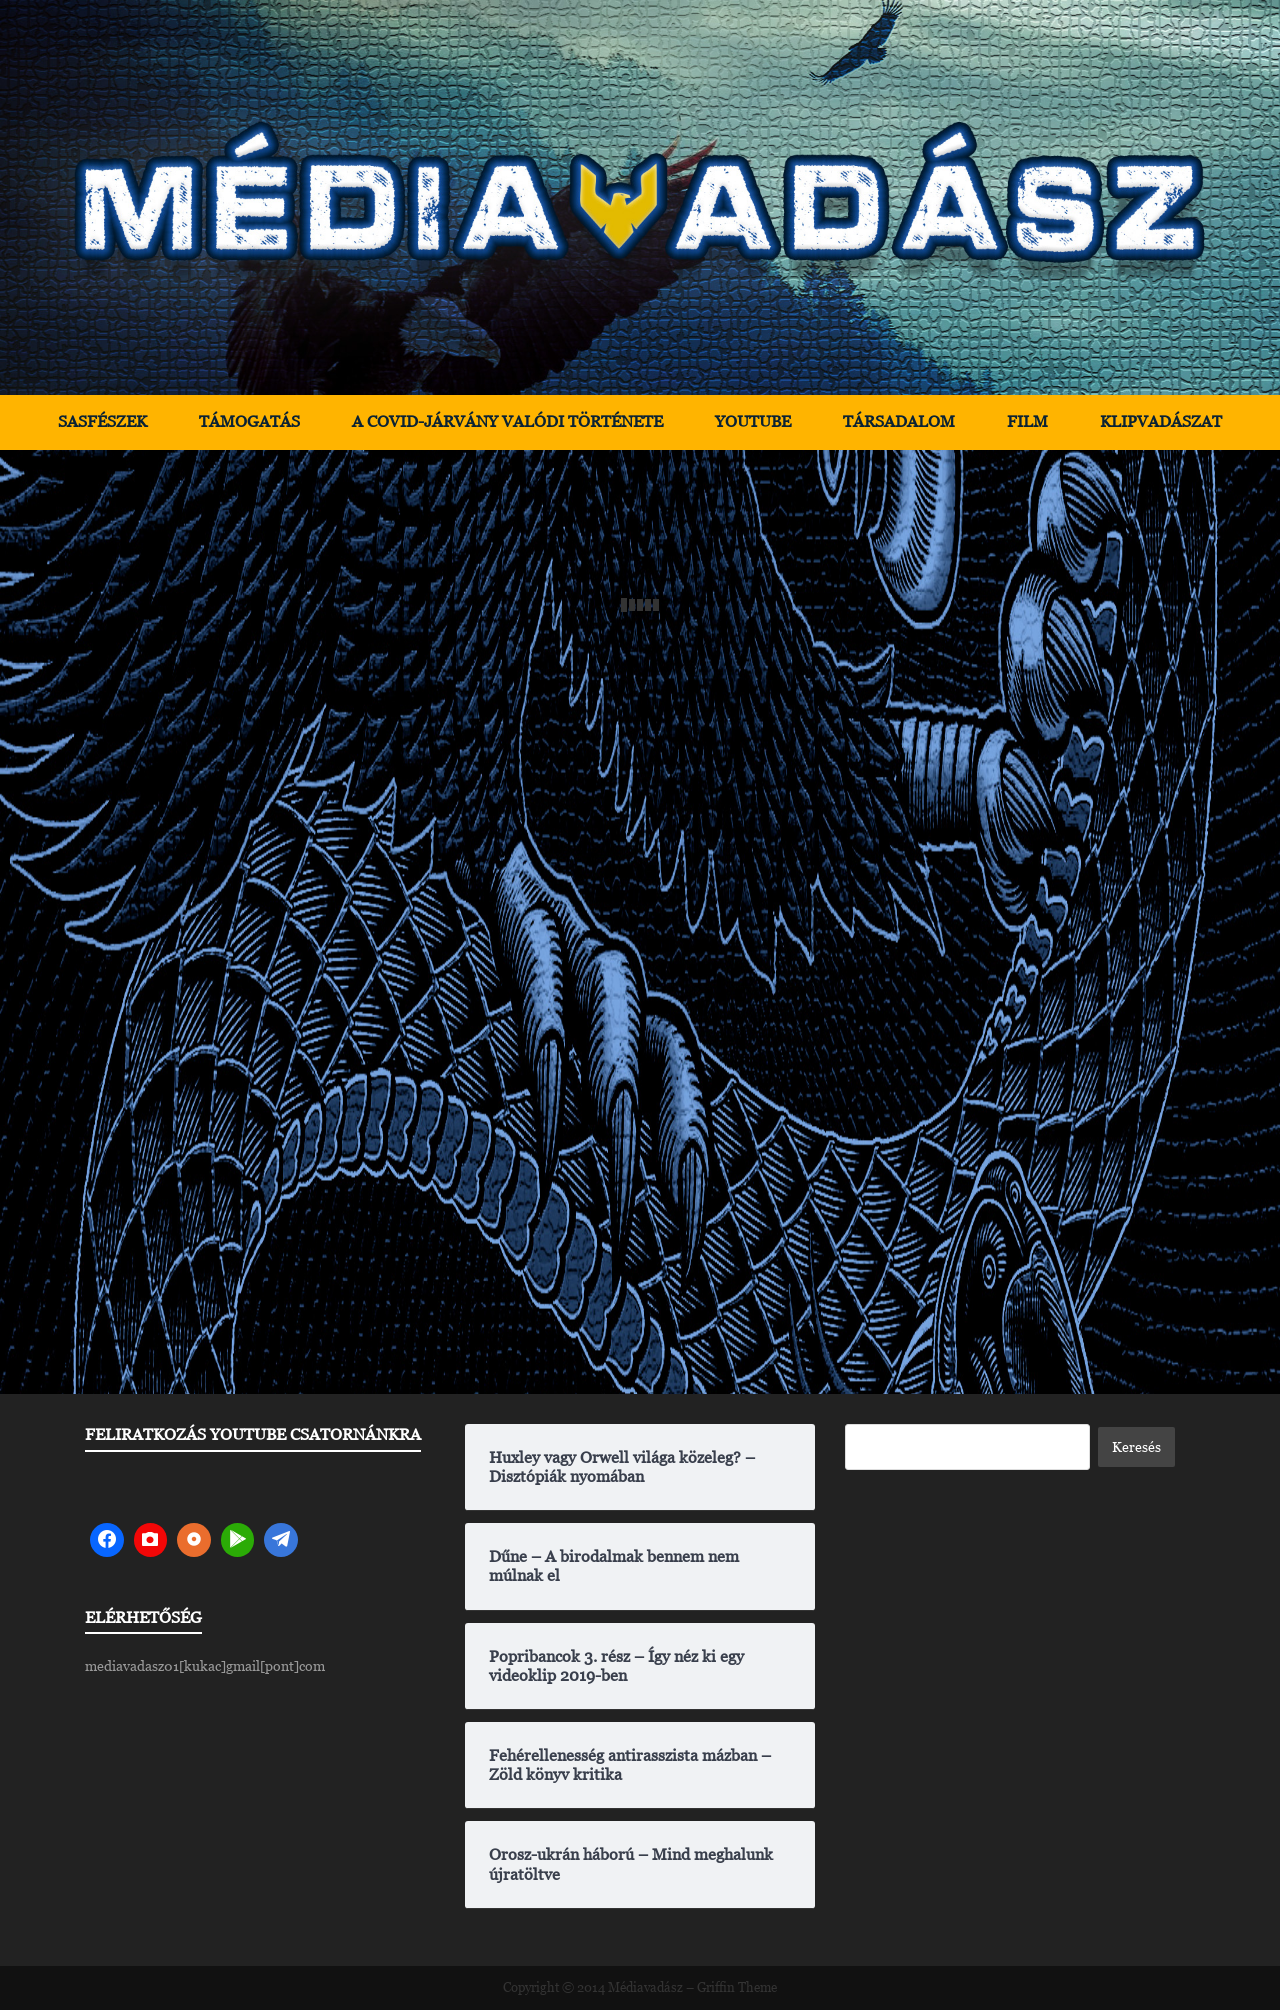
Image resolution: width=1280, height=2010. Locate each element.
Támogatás (249, 421)
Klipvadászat (1161, 421)
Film (1027, 421)
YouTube (753, 421)
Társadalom (899, 421)
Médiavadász (645, 1987)
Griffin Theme (737, 1987)
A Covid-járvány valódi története (507, 421)
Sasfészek (102, 421)
